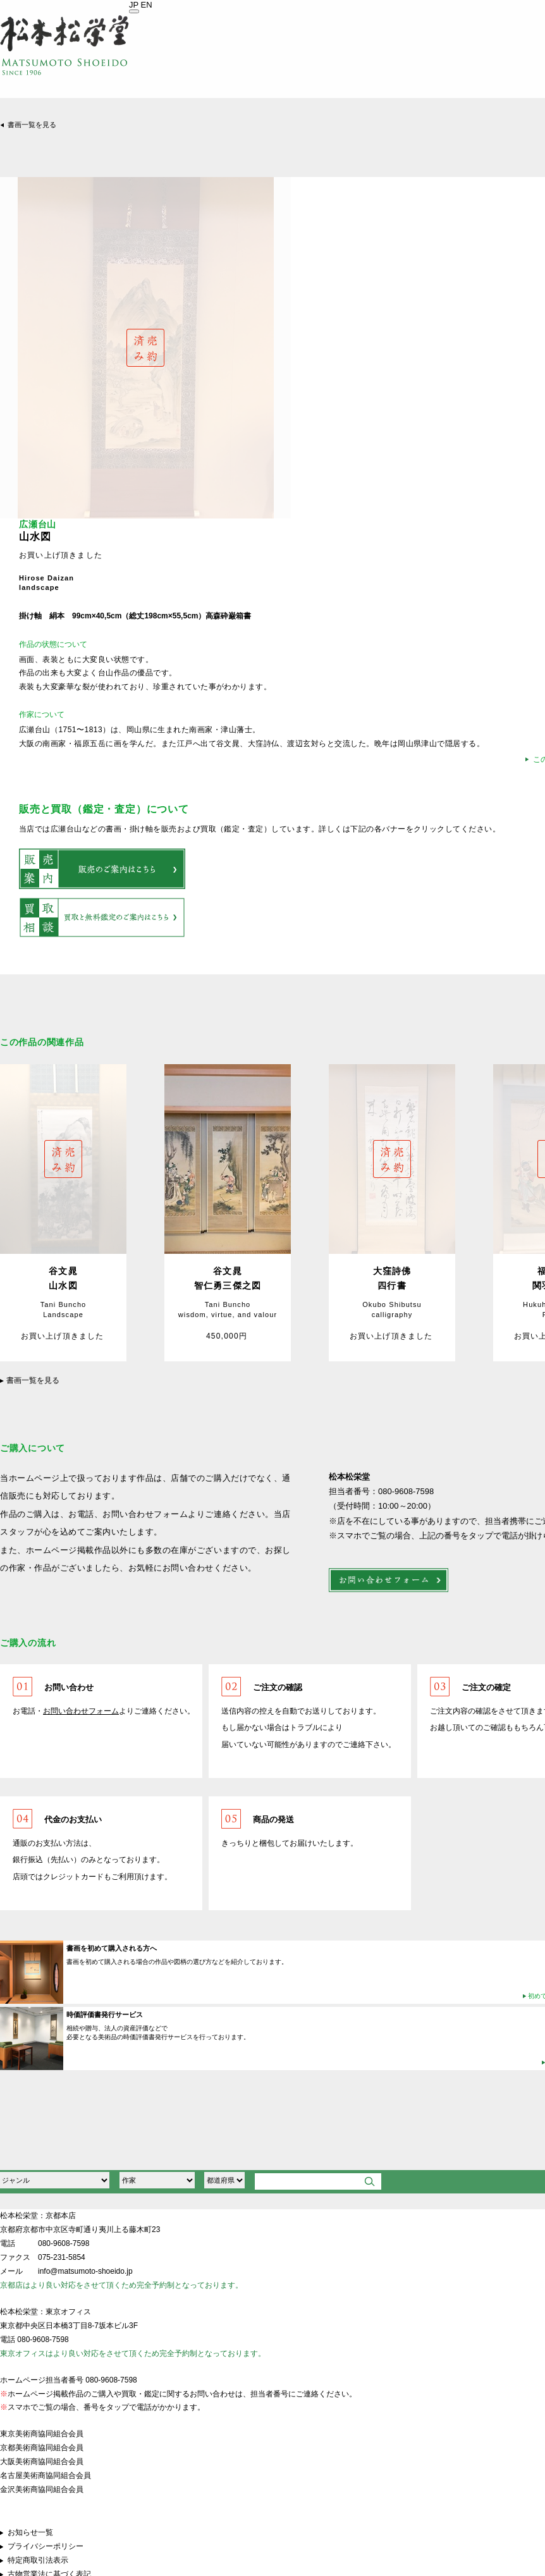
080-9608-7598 (63, 2243)
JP (133, 4)
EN (146, 4)
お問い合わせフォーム (81, 1711)
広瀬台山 (37, 524)
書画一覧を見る (32, 124)
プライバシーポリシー (45, 2546)
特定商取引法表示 (38, 2560)
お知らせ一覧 (30, 2532)
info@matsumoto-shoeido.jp (85, 2271)
